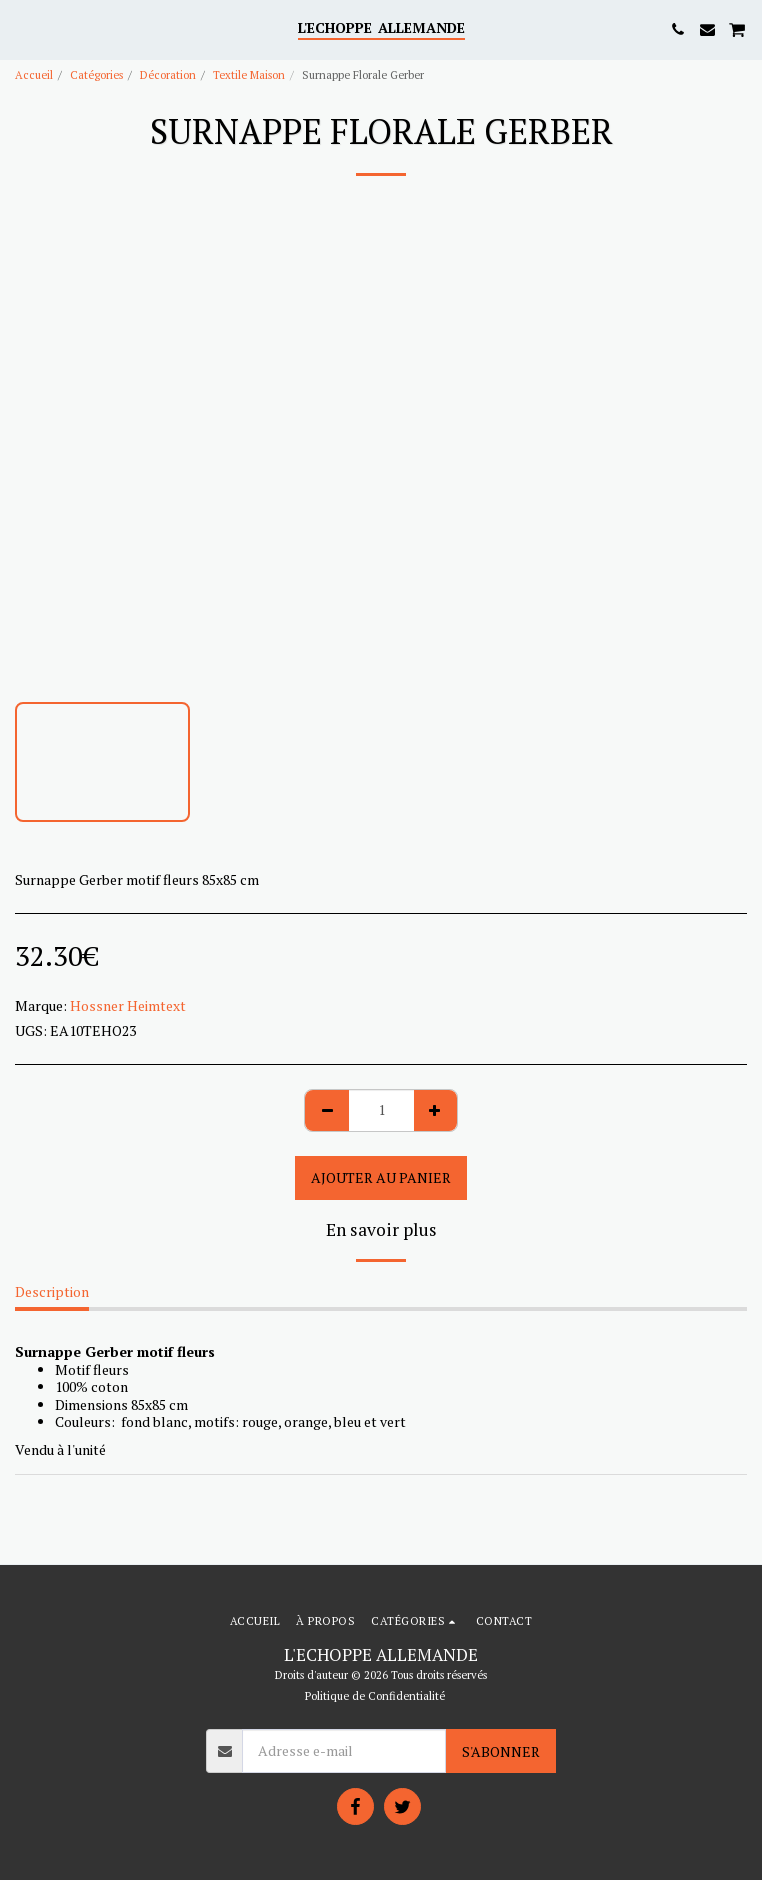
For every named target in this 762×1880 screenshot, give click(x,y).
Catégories (96, 74)
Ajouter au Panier (381, 1177)
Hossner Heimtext (128, 1005)
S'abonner (501, 1751)
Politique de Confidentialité (375, 1695)
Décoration (168, 74)
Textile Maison (249, 74)
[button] (22, 28)
